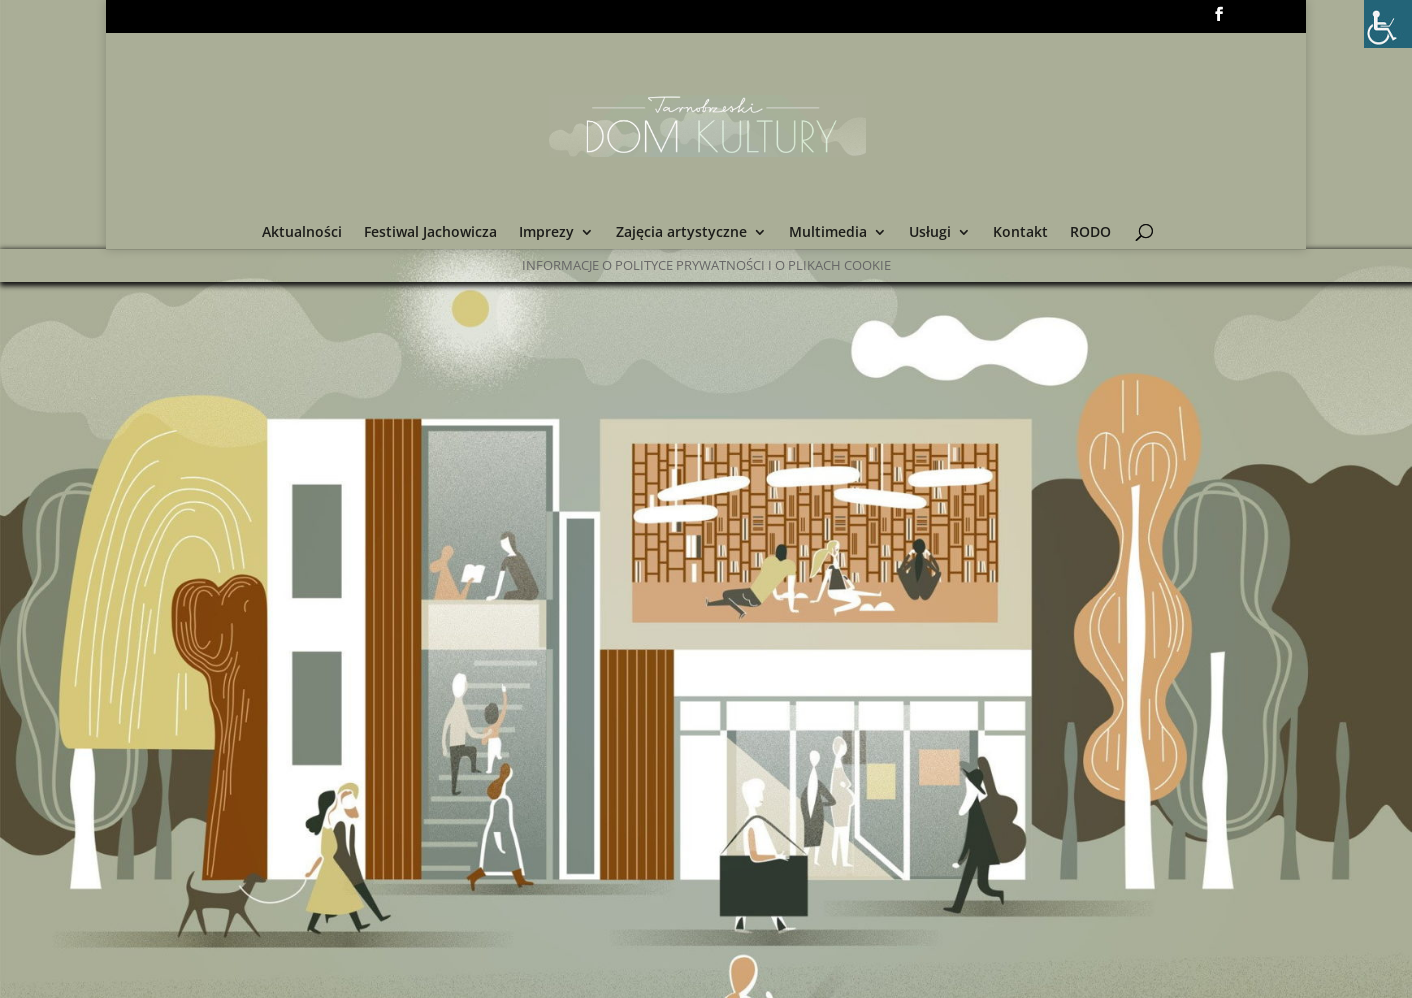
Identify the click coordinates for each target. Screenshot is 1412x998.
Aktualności (302, 233)
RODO (1090, 233)
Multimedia (828, 233)
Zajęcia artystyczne (681, 233)
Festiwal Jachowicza (430, 233)
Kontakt (1020, 233)
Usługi (930, 233)
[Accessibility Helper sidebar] (1388, 24)
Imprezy (546, 233)
